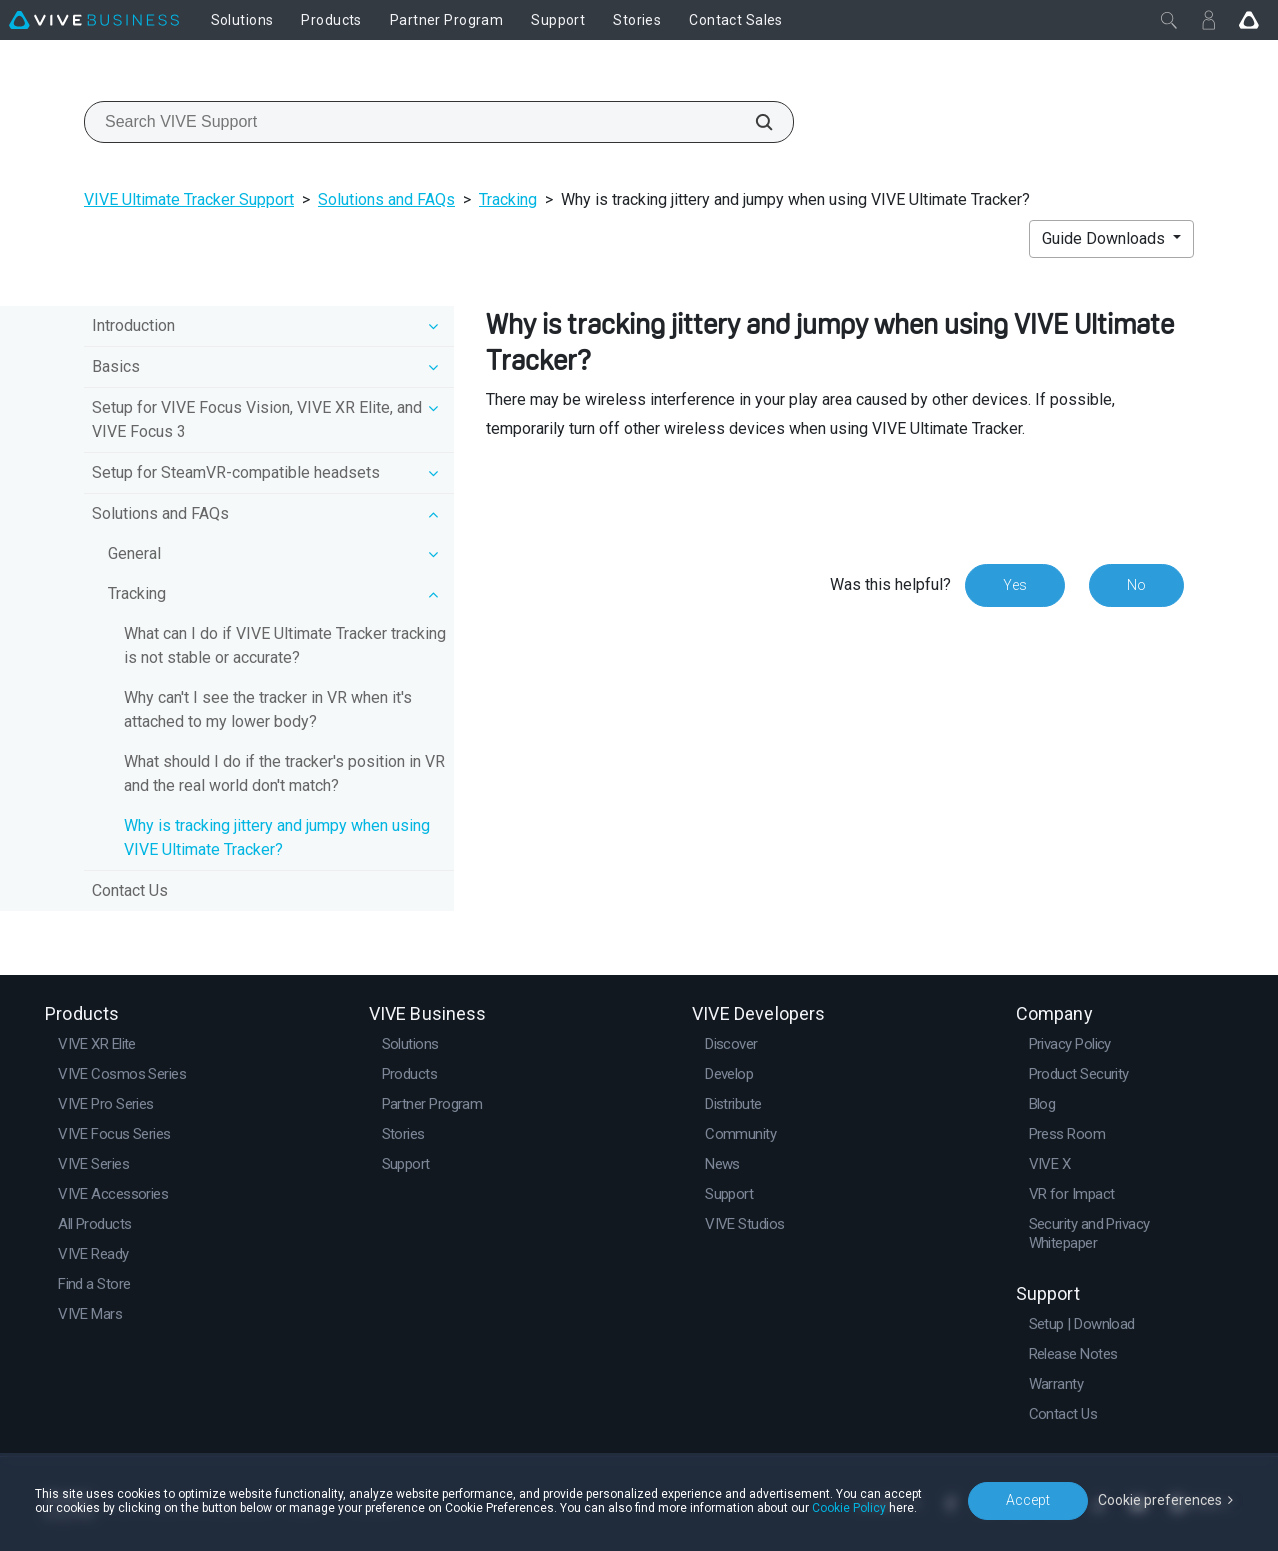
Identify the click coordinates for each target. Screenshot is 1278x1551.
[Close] (1169, 20)
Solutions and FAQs (386, 199)
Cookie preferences (1160, 1500)
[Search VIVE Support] (753, 122)
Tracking (508, 199)
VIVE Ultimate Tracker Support (189, 199)
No (1136, 585)
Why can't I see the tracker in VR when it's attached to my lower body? (268, 709)
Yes (1015, 585)
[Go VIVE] (1249, 20)
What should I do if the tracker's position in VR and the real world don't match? (284, 773)
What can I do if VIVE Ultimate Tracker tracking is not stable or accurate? (285, 645)
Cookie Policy (849, 1508)
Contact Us (130, 890)
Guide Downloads (1105, 238)
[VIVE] (94, 20)
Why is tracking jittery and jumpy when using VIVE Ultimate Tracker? (277, 837)
